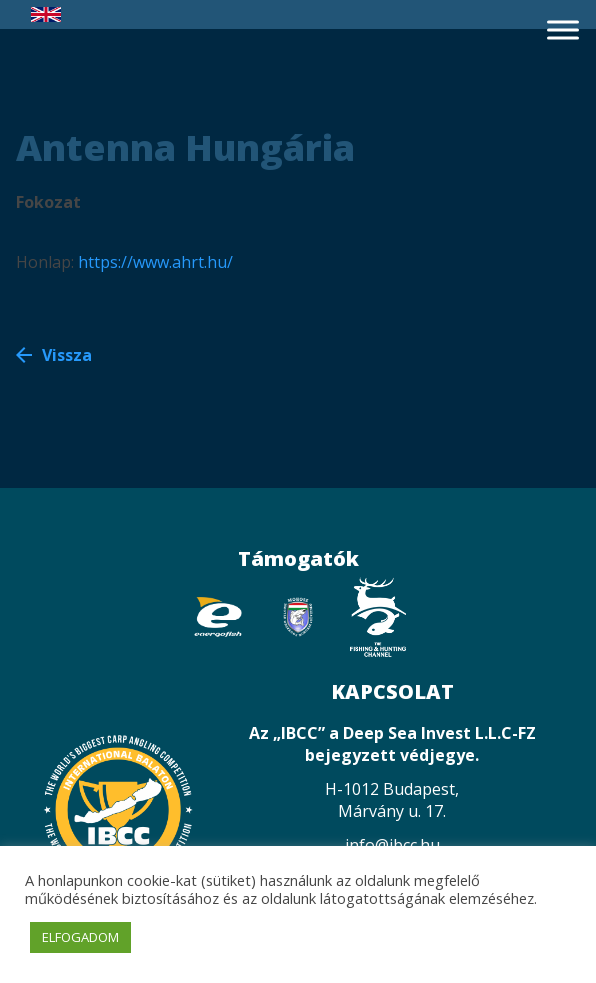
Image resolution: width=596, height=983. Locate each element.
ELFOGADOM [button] (80, 937)
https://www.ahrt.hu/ (155, 262)
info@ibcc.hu (392, 845)
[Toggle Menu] (563, 29)
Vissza (67, 355)
